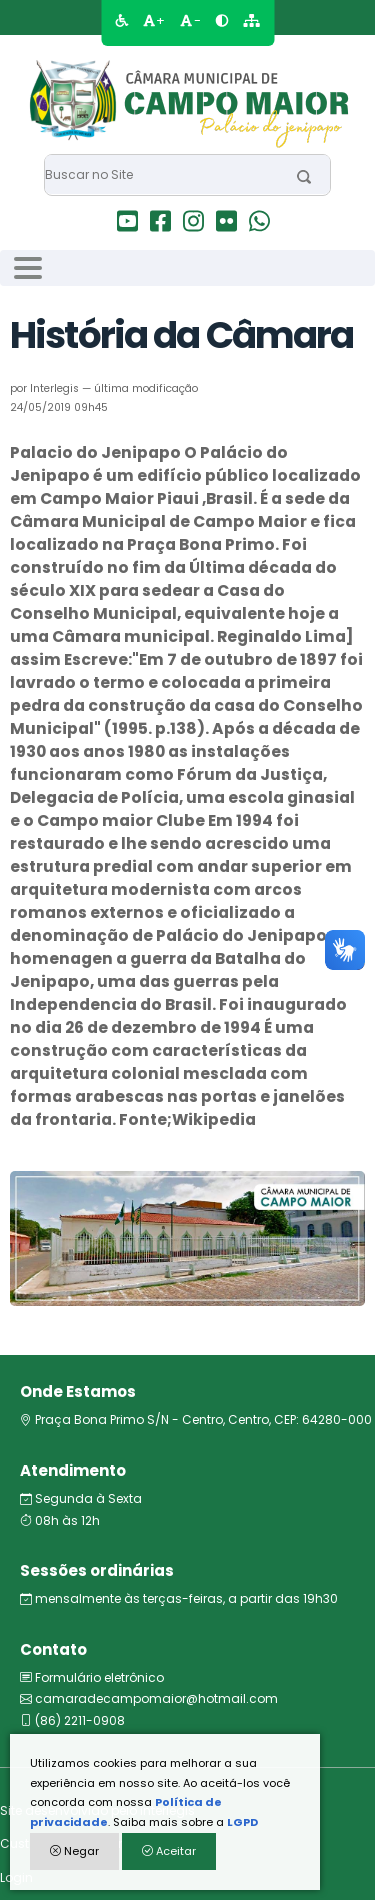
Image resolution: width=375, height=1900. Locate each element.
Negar (74, 1851)
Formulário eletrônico (92, 1677)
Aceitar (169, 1851)
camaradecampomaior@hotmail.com (149, 1698)
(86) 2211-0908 (72, 1720)
